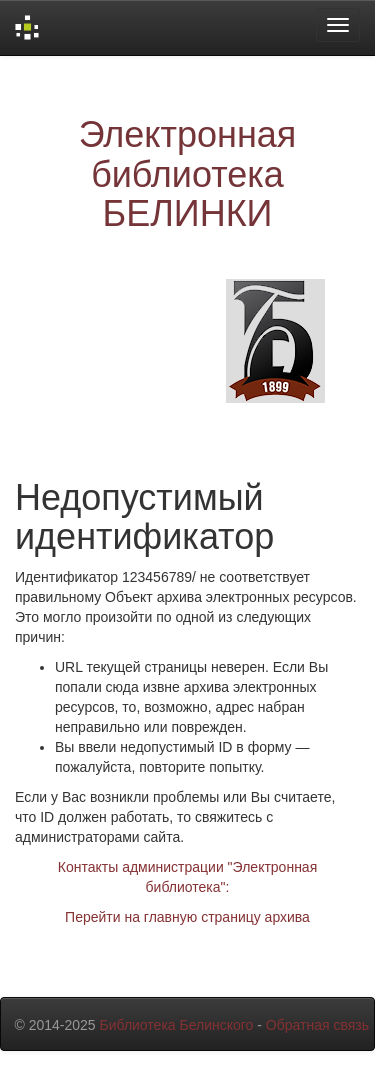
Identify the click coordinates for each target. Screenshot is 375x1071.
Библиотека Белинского (176, 1025)
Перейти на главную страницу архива (187, 917)
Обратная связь (317, 1025)
